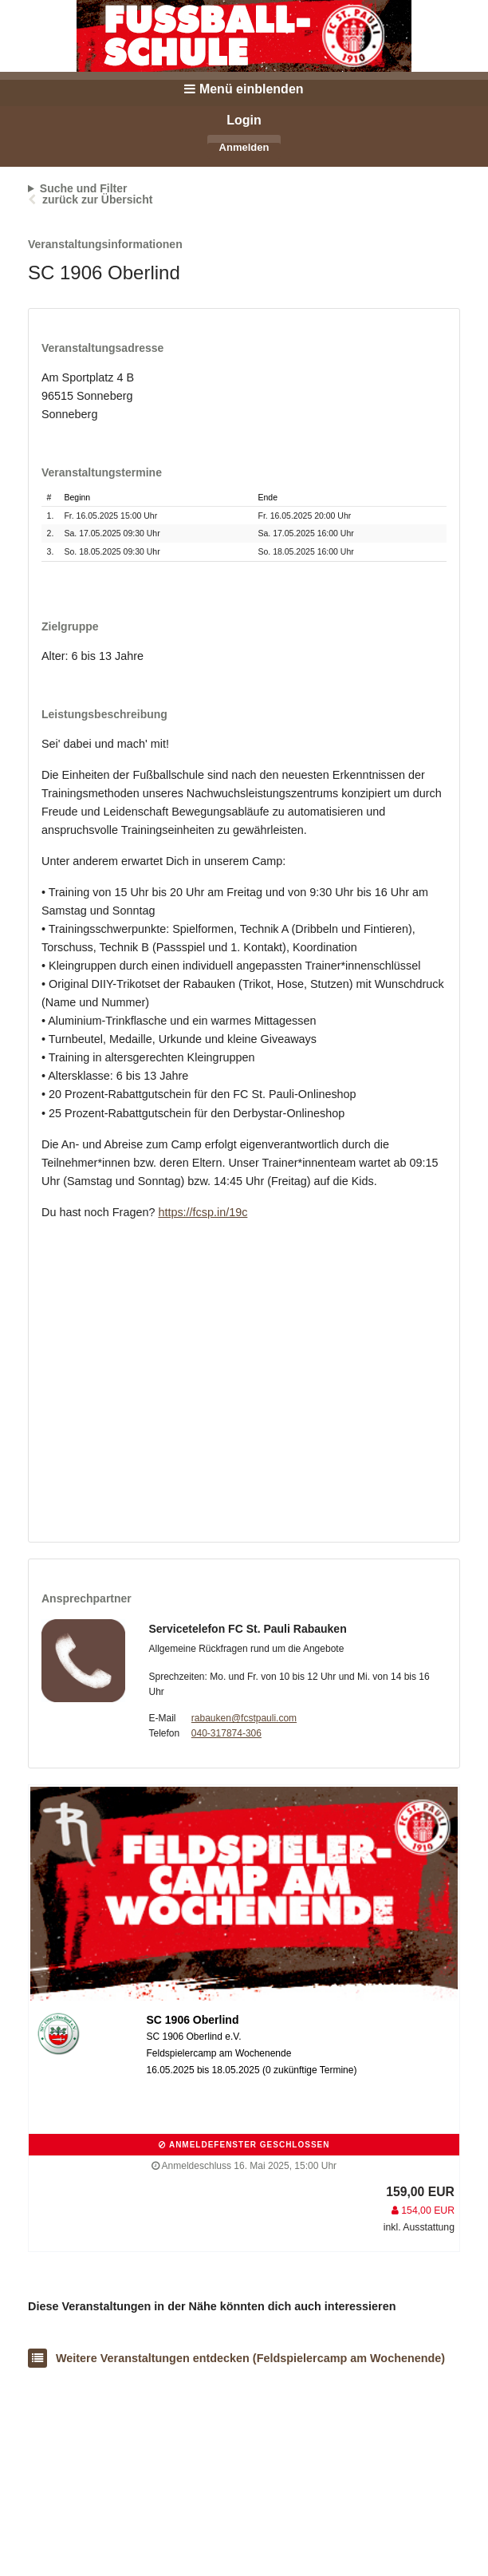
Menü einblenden (243, 89)
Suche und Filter (84, 188)
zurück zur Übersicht (97, 199)
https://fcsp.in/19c (202, 1212)
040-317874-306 (226, 1733)
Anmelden (244, 147)
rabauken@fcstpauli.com (244, 1718)
